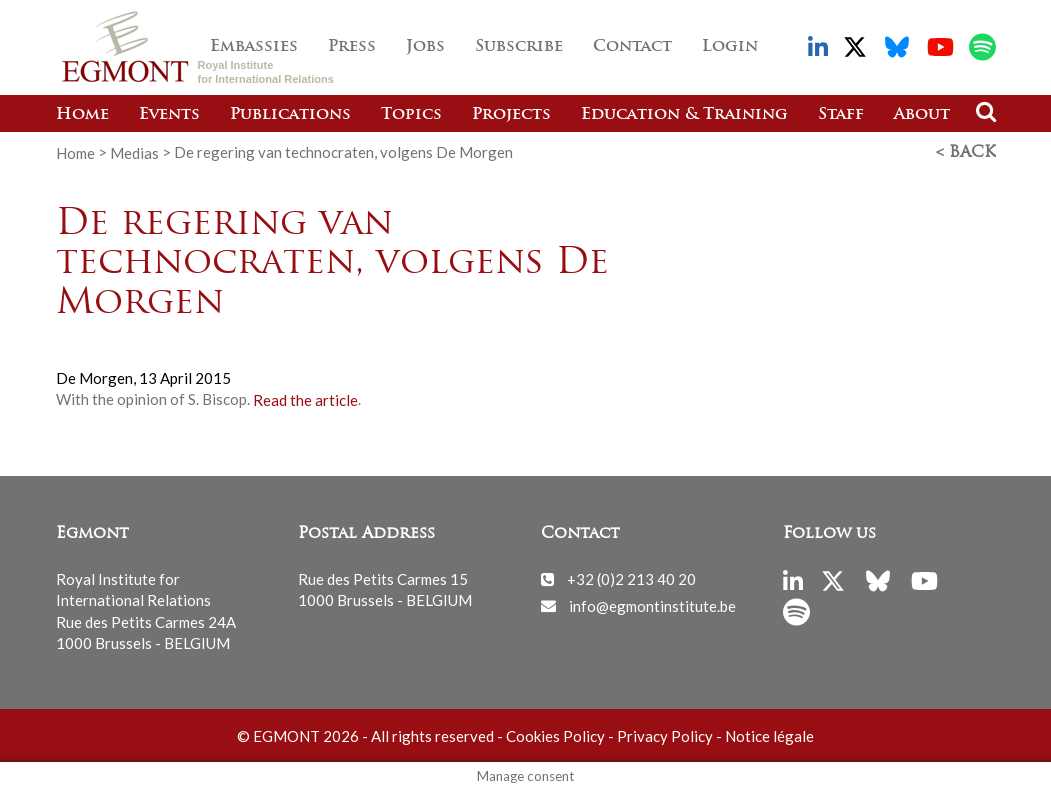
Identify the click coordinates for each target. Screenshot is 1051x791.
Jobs (425, 47)
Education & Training (684, 115)
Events (169, 115)
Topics (411, 115)
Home (82, 115)
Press (352, 47)
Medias (134, 152)
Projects (511, 115)
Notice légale (769, 736)
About (922, 115)
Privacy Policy (665, 736)
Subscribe (519, 47)
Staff (841, 115)
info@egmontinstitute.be (652, 605)
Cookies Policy (555, 736)
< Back (966, 153)
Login (730, 47)
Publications (290, 115)
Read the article (305, 399)
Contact (632, 47)
